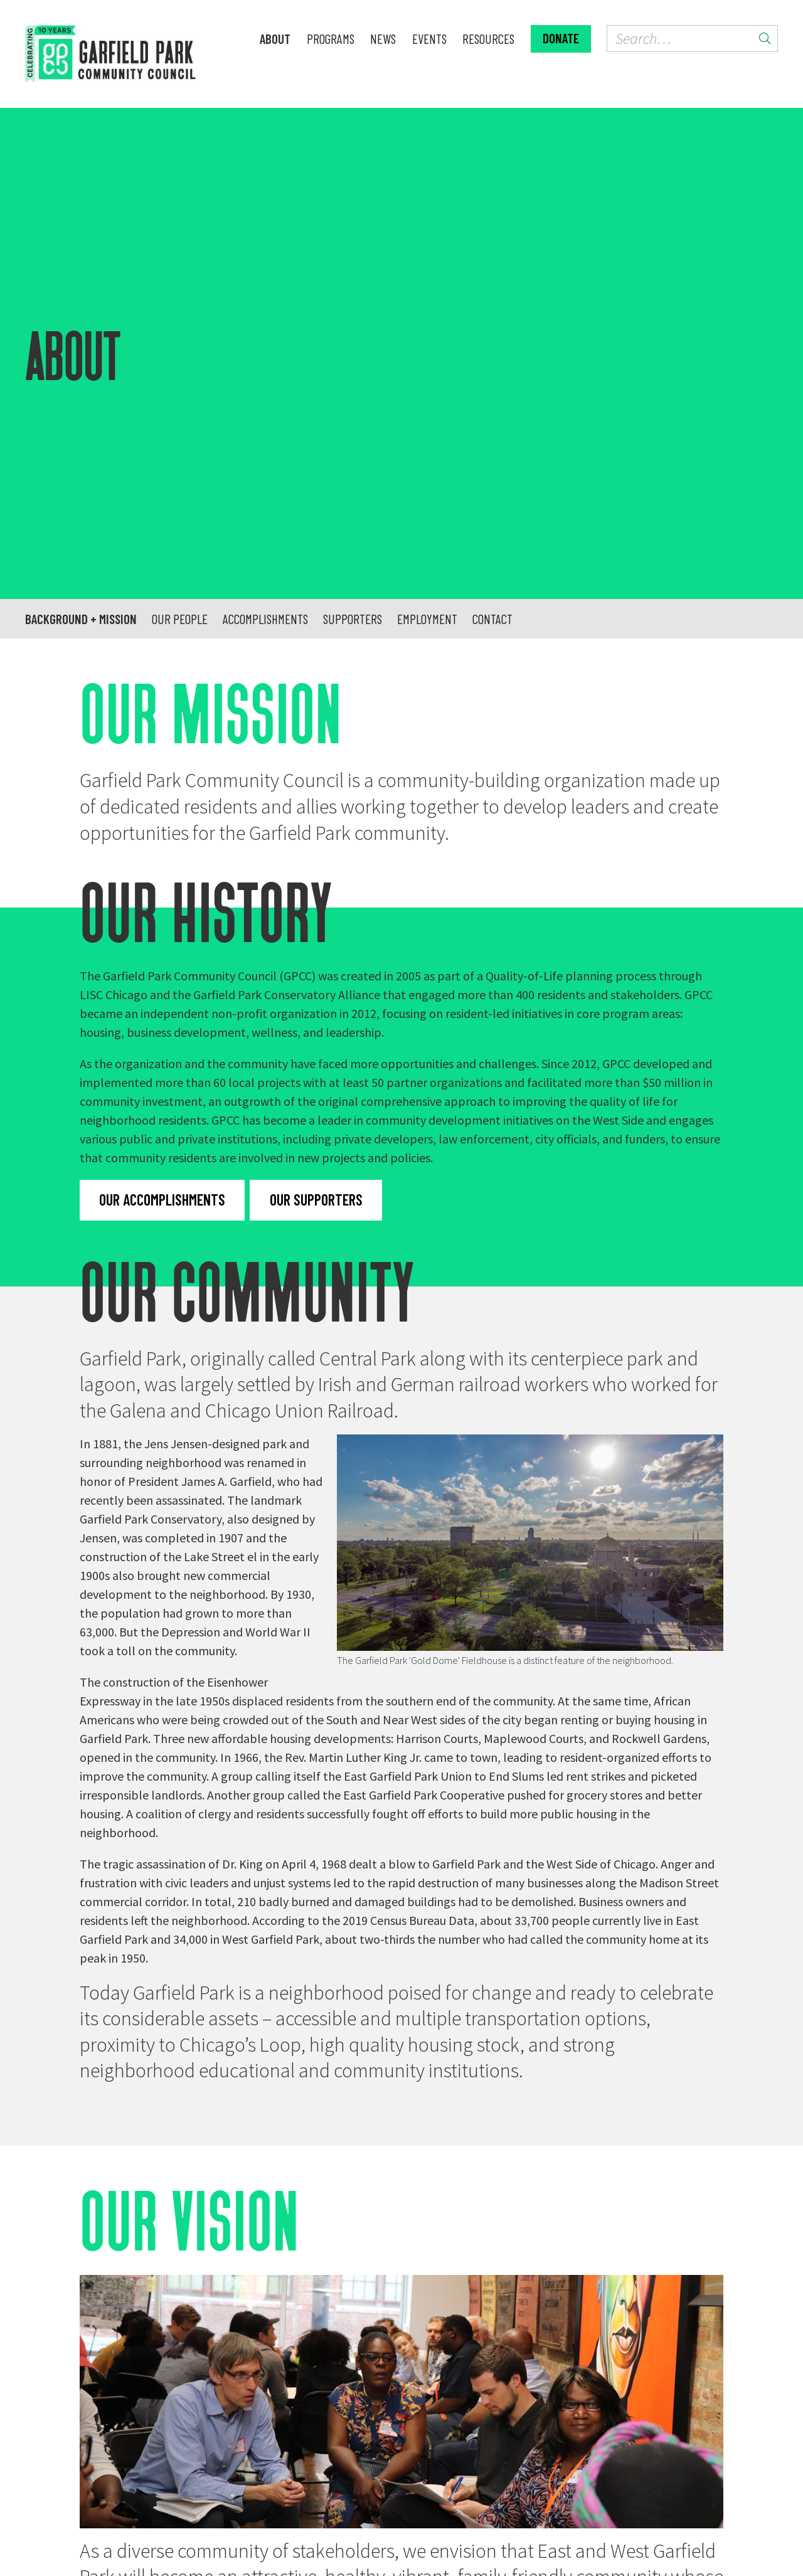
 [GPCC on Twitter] (316, 2456)
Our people (180, 249)
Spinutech (516, 2537)
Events (429, 38)
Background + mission (81, 249)
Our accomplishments (162, 830)
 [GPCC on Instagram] (344, 2456)
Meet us (121, 2308)
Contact (492, 249)
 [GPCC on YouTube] (373, 2456)
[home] (134, 54)
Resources (488, 38)
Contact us (504, 2456)
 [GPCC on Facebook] (291, 2456)
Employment (427, 249)
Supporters (352, 249)
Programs (330, 38)
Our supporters (316, 830)
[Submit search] (764, 38)
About (275, 38)
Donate (561, 38)
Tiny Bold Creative (389, 2537)
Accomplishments (265, 249)
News (383, 38)
